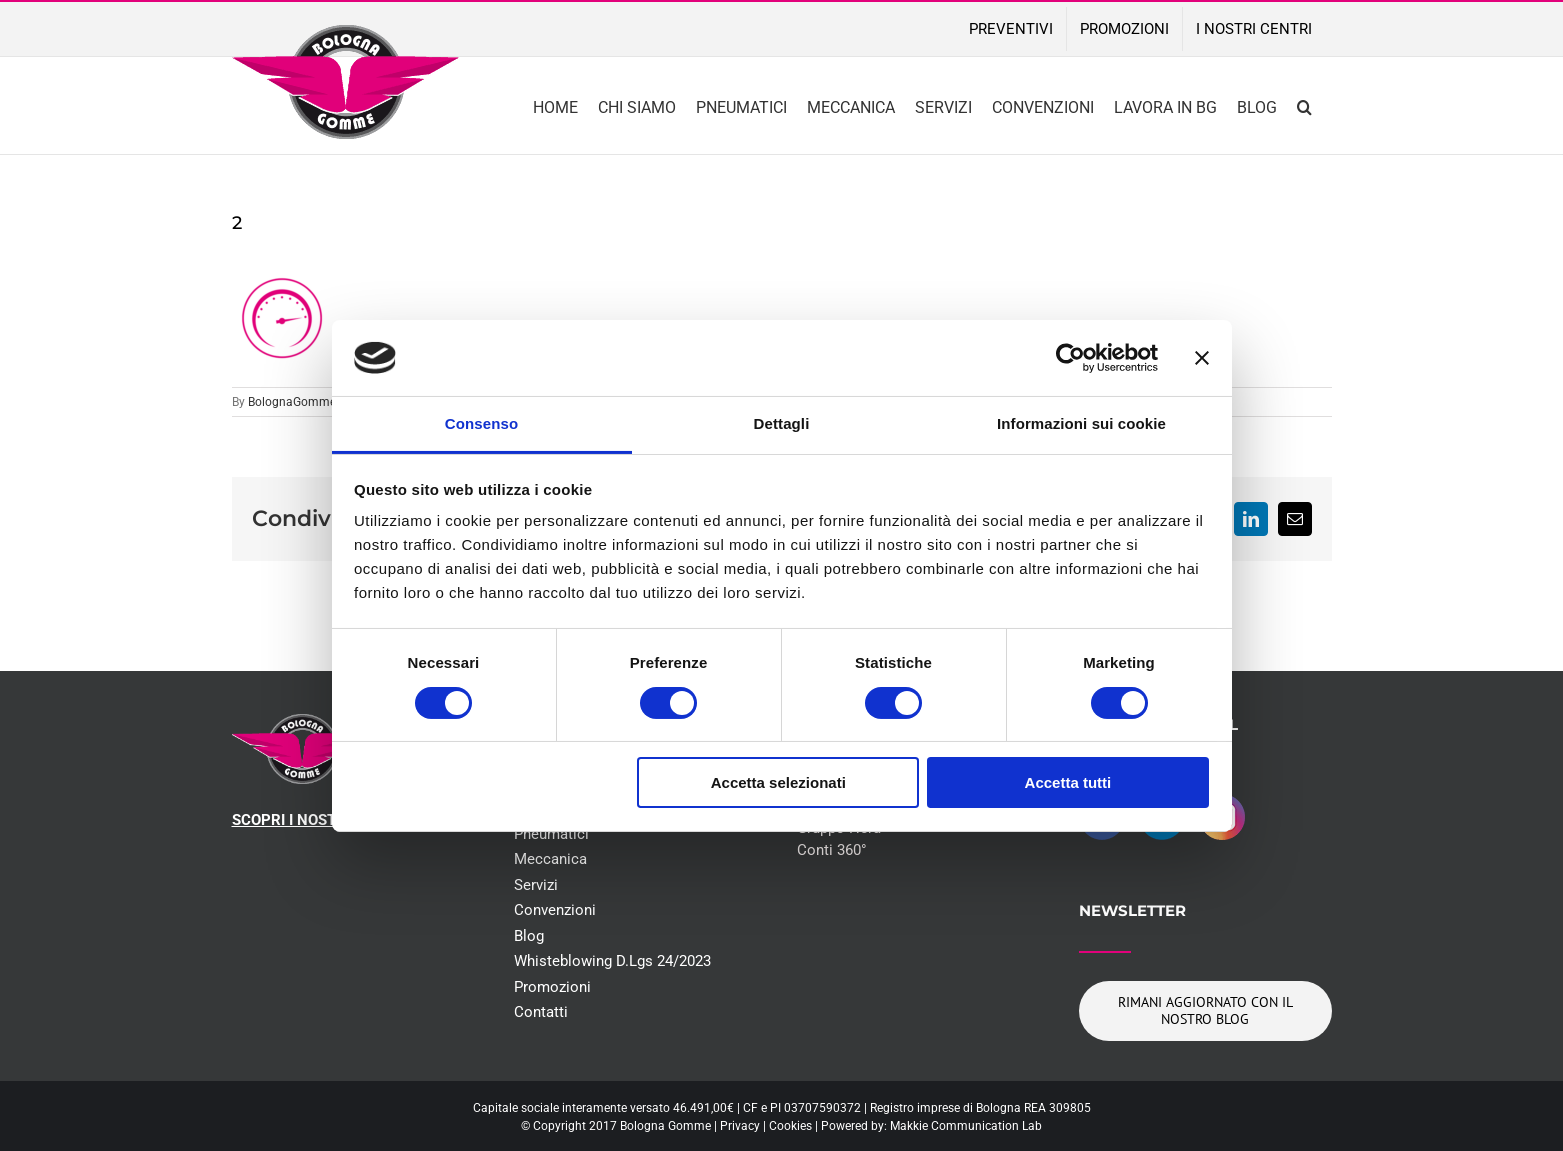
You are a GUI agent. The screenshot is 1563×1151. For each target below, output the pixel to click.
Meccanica (550, 859)
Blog (529, 936)
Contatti (541, 1012)
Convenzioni (555, 910)
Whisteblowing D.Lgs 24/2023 (612, 961)
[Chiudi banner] (1202, 358)
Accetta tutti (1068, 782)
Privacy (740, 1126)
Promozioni (552, 987)
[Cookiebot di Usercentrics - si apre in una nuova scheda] (1070, 358)
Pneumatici (551, 834)
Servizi (536, 885)
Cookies (790, 1126)
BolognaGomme (292, 402)
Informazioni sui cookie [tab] (1081, 423)
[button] (1304, 105)
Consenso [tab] (481, 423)
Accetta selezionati (778, 782)
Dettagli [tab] (782, 423)
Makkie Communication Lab (966, 1126)
